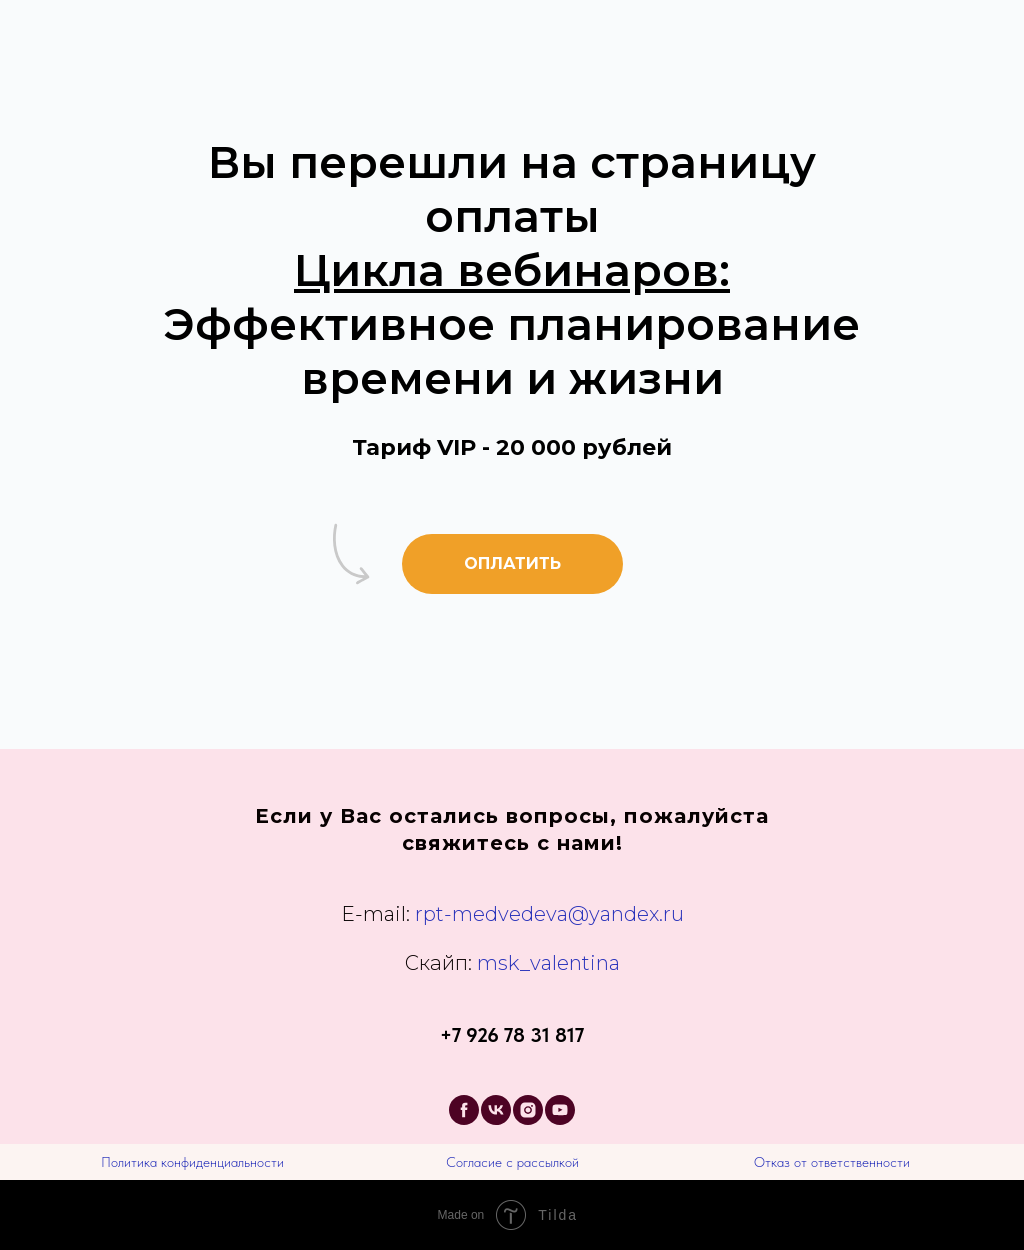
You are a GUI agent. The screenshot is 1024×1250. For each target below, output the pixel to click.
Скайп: (438, 963)
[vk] (496, 1110)
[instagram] (528, 1110)
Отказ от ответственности (832, 1162)
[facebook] (464, 1110)
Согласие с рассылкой (512, 1162)
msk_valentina (546, 963)
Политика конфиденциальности (192, 1162)
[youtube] (560, 1110)
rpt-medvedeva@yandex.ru (549, 914)
